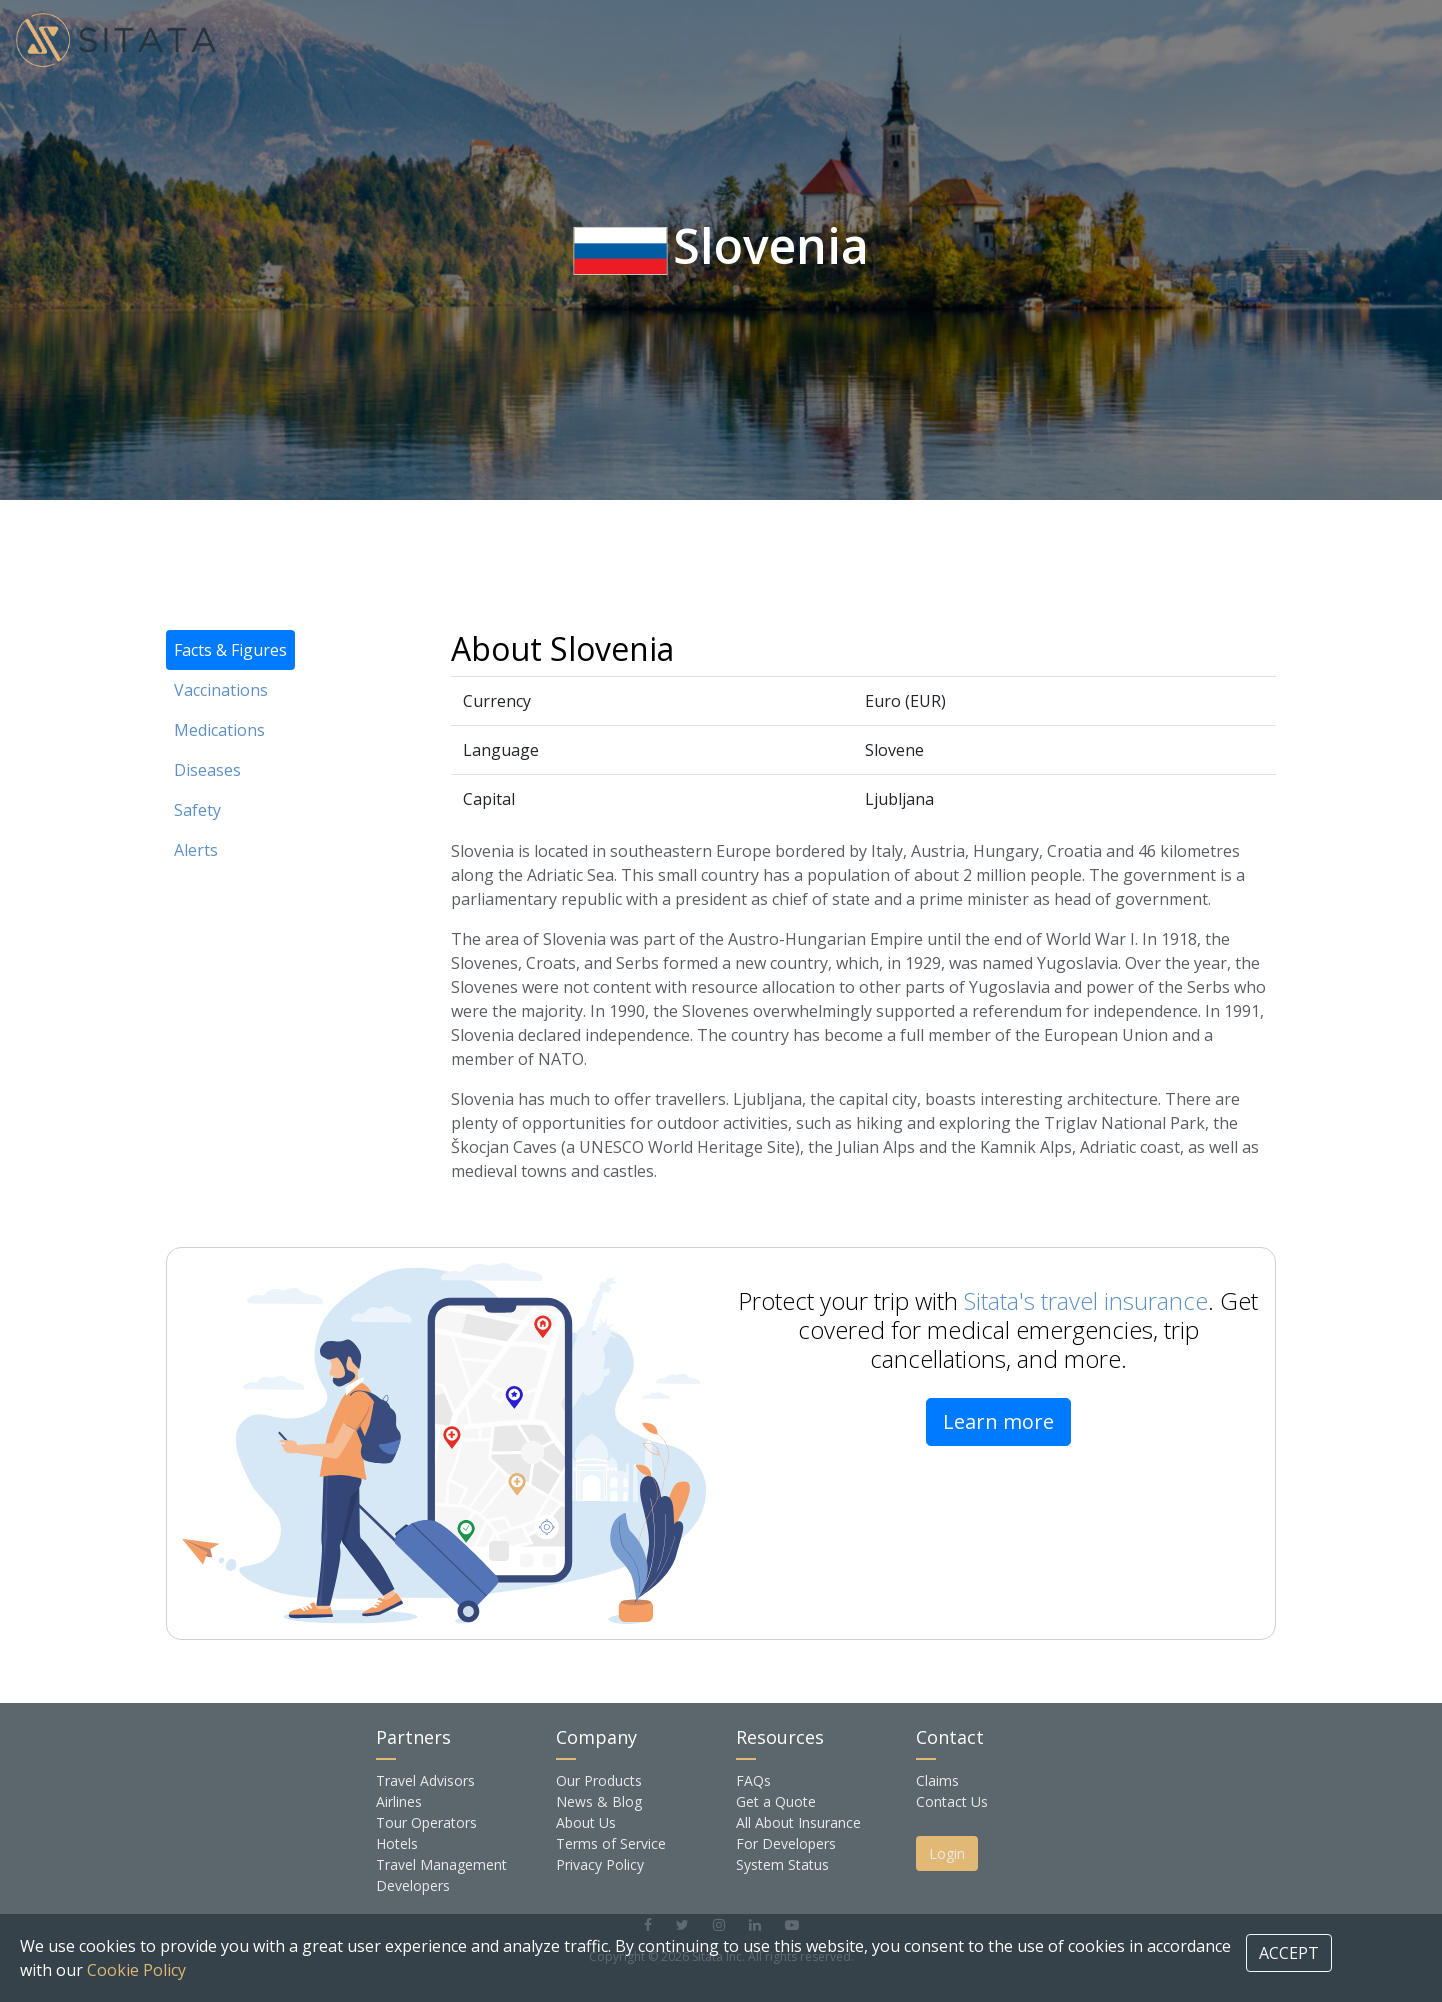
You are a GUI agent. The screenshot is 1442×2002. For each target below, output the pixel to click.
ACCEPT (1289, 1953)
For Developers (786, 1843)
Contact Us (952, 1801)
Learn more (998, 1421)
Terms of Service (611, 1843)
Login (947, 1853)
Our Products (599, 1780)
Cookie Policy (136, 1970)
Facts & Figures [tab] (230, 650)
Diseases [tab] (207, 770)
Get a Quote (776, 1801)
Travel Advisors (425, 1780)
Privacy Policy (600, 1864)
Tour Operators (426, 1822)
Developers (413, 1885)
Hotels (397, 1843)
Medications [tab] (219, 730)
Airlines (399, 1801)
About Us (586, 1822)
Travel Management (441, 1864)
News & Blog (599, 1801)
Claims (937, 1780)
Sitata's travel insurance (1086, 1300)
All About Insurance (798, 1822)
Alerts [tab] (196, 850)
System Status (782, 1864)
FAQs (753, 1780)
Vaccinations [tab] (221, 690)
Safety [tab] (197, 810)
